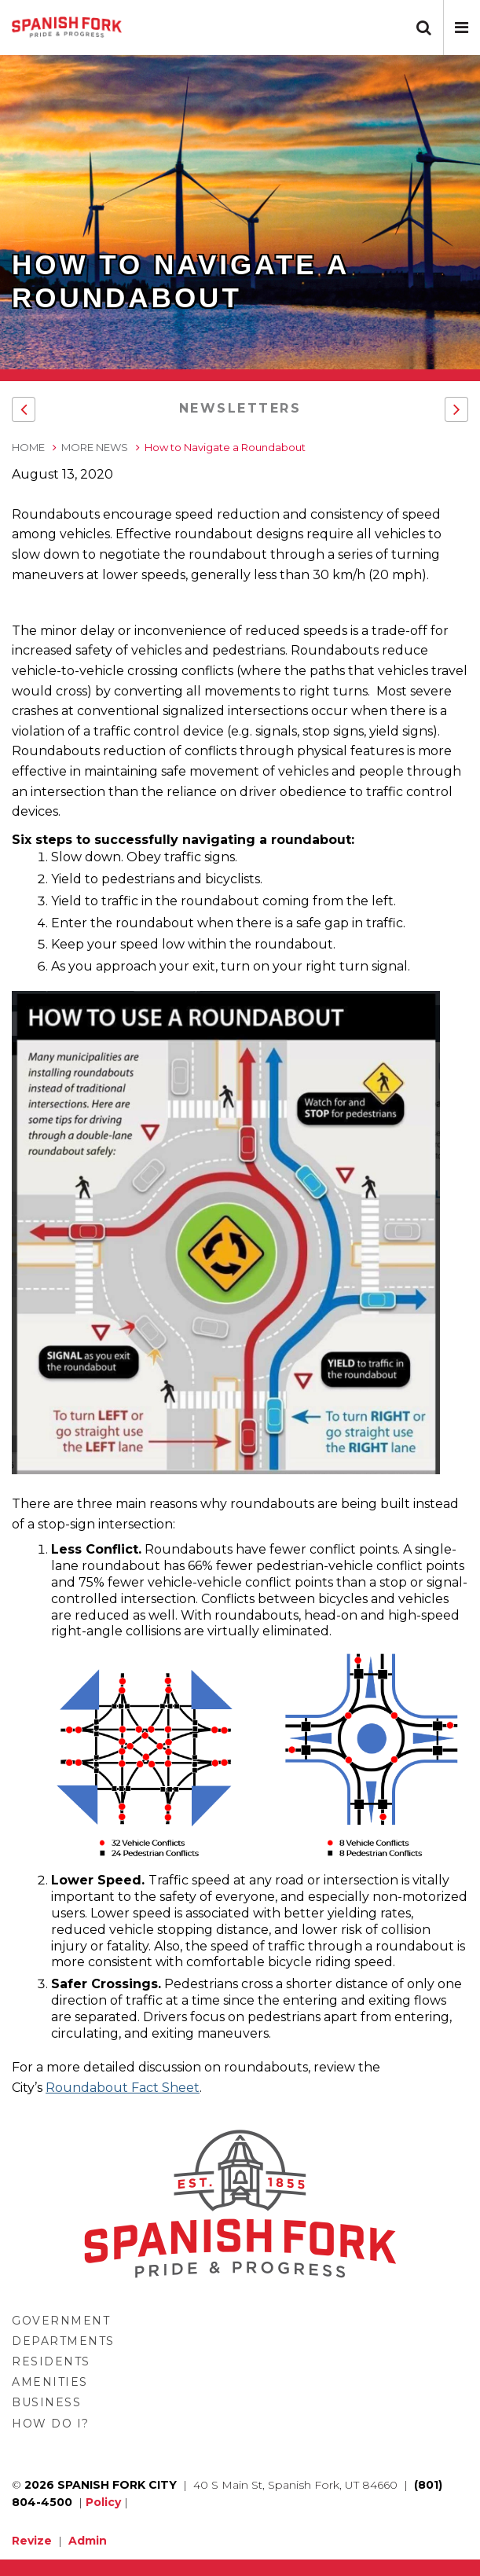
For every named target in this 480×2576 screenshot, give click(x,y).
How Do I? (51, 2423)
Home (28, 447)
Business (46, 2402)
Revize (32, 2541)
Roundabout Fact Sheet (123, 2087)
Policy (103, 2502)
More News (94, 447)
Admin (87, 2541)
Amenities (50, 2382)
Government (61, 2321)
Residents (51, 2361)
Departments (63, 2341)
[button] (461, 27)
